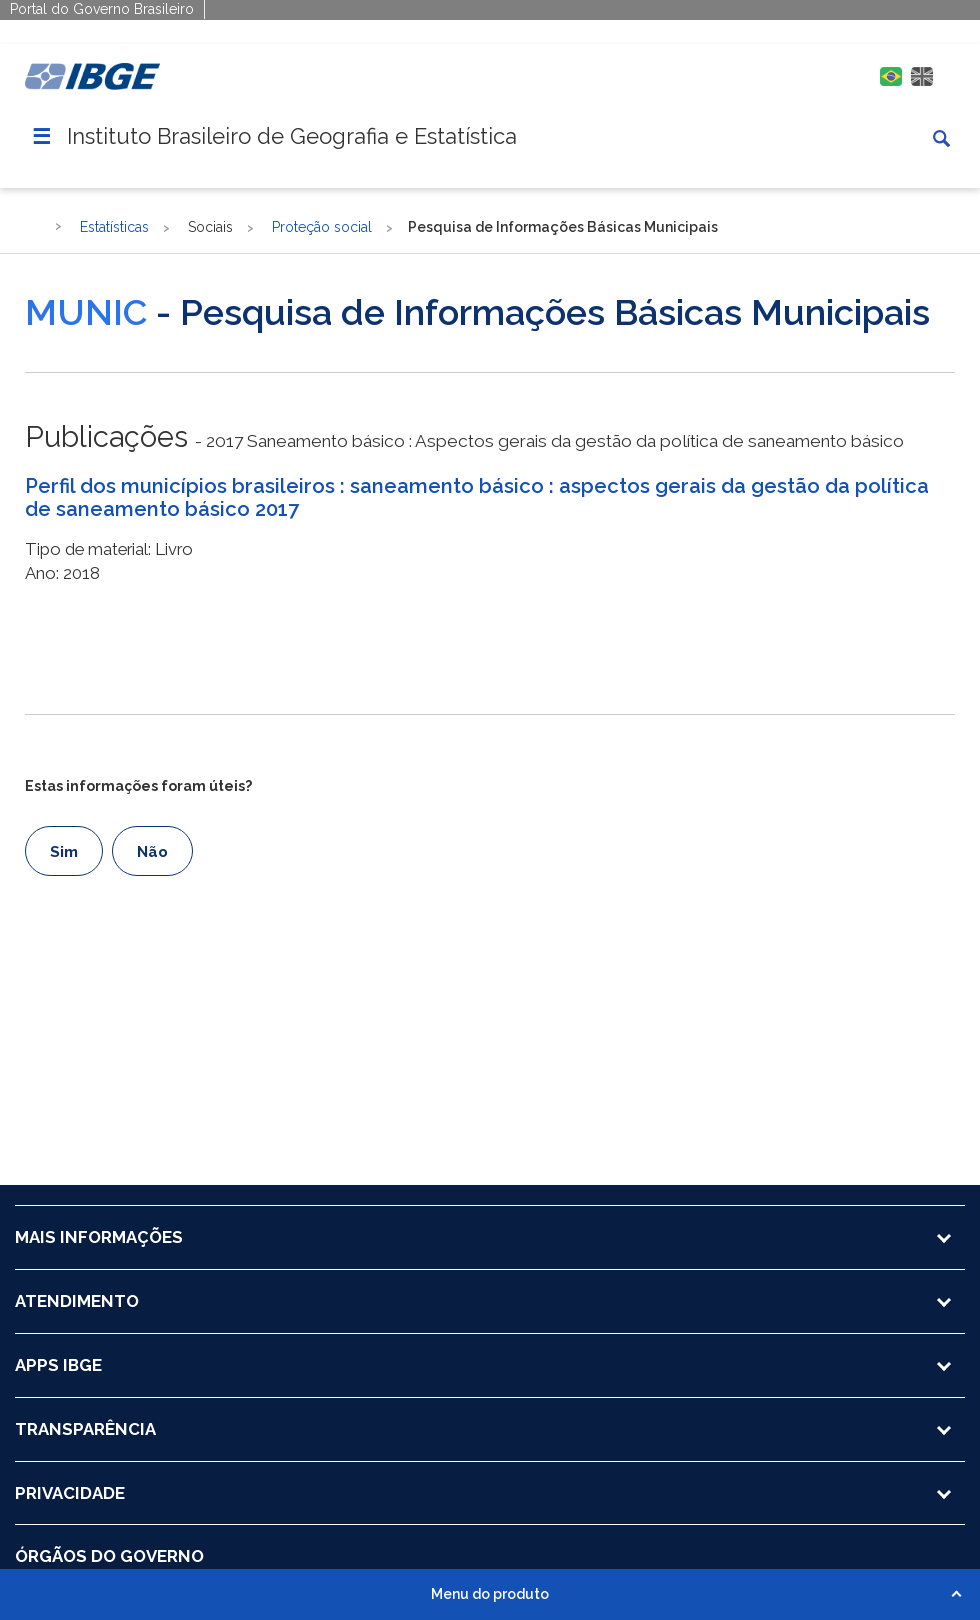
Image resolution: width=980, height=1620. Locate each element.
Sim (64, 852)
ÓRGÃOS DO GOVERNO (109, 1556)
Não (152, 852)
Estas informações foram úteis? (138, 786)
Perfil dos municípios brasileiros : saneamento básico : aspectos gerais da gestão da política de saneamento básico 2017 (477, 497)
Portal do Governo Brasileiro (102, 9)
